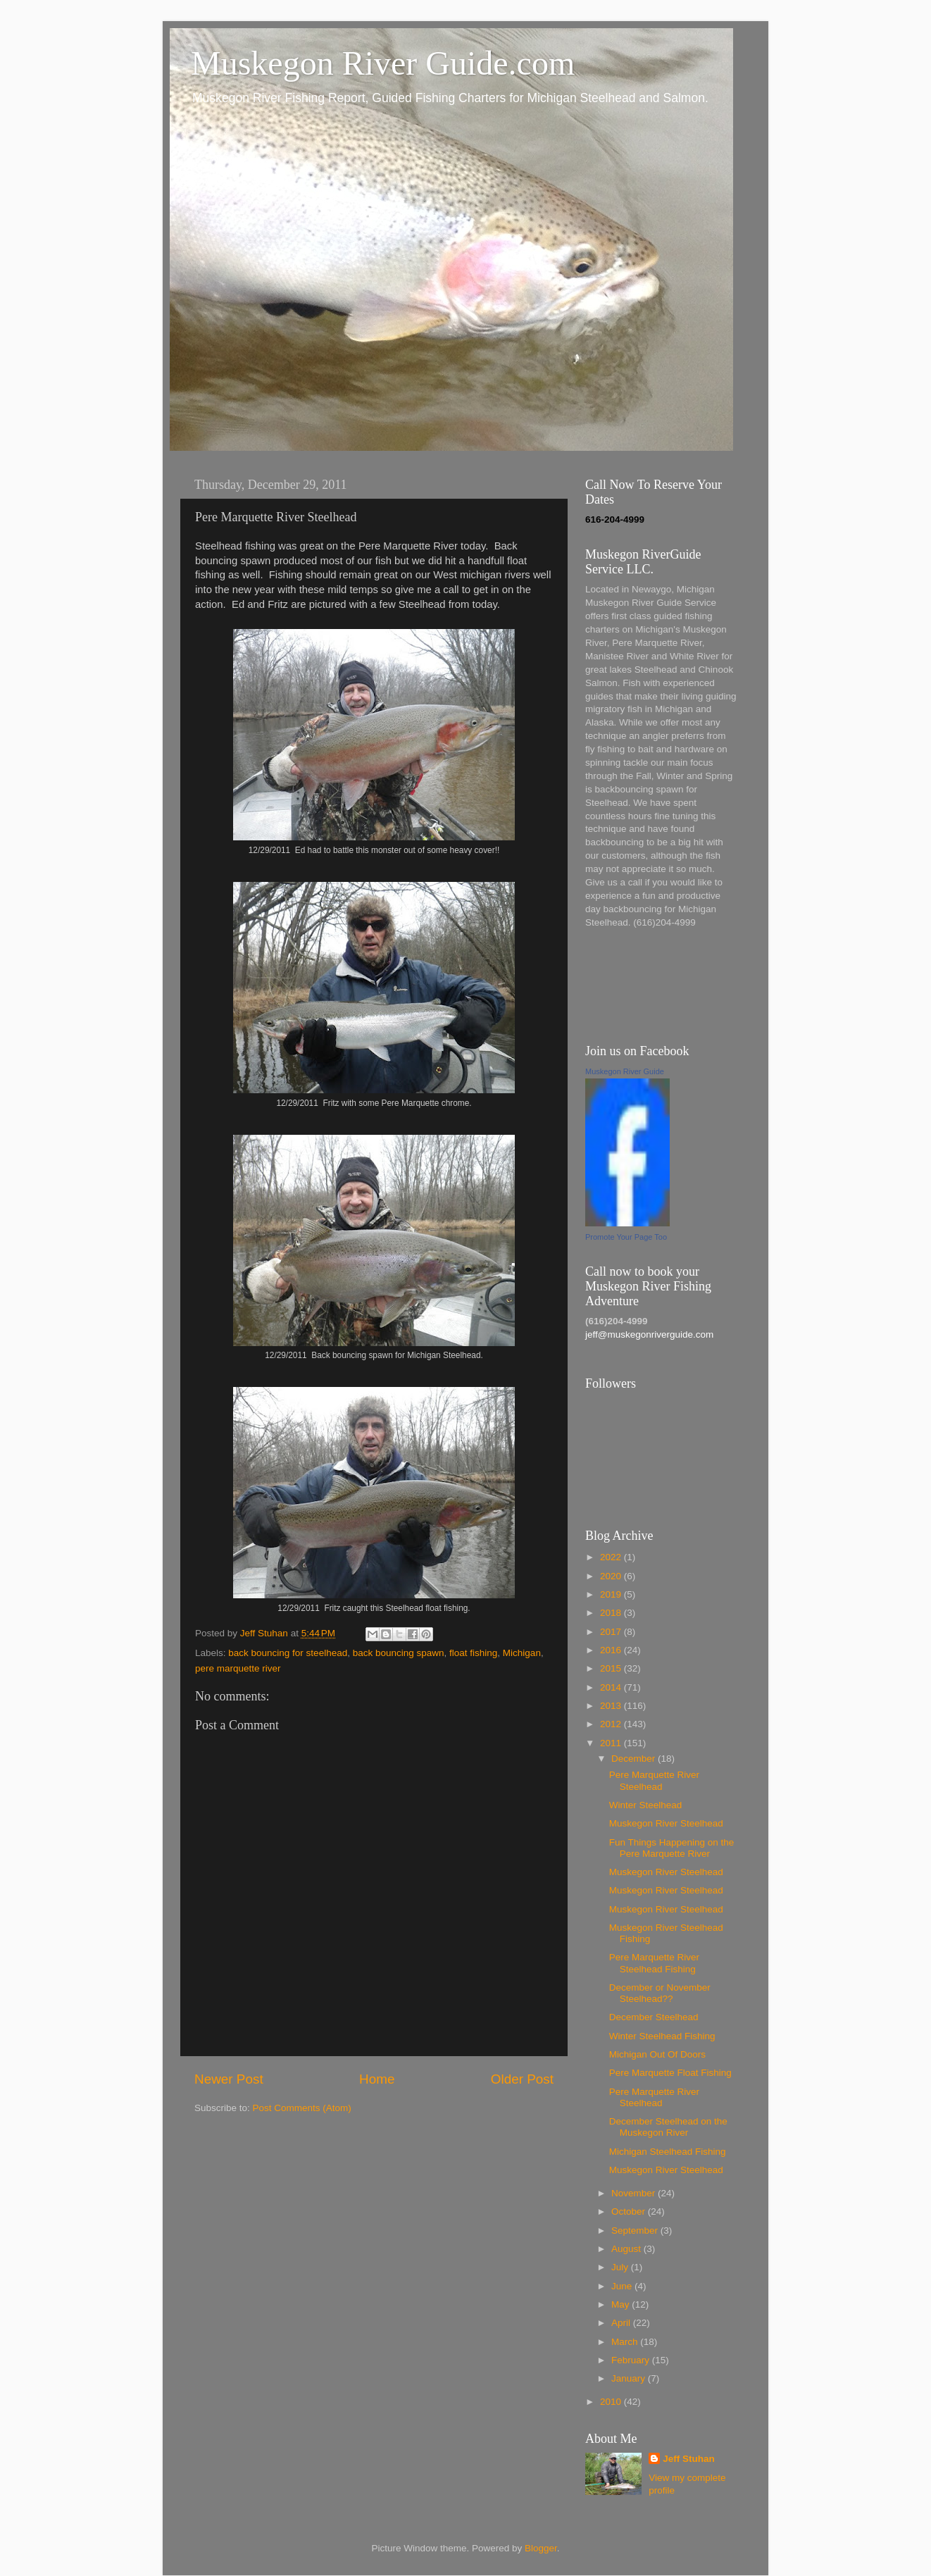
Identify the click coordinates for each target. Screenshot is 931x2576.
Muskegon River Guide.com (383, 63)
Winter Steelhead (645, 1805)
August (627, 2249)
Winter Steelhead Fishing (662, 2036)
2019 (612, 1594)
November (634, 2193)
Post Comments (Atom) (302, 2108)
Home (376, 2079)
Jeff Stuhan (689, 2458)
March (625, 2342)
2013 (612, 1705)
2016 (612, 1650)
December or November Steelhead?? (660, 1993)
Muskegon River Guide (624, 1071)
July (621, 2267)
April (622, 2322)
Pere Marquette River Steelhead (654, 1780)
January (629, 2378)
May (621, 2304)
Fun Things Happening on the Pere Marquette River (672, 1848)
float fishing (473, 1653)
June (623, 2286)
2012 (612, 1724)
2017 (612, 1631)
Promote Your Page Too (626, 1237)
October (629, 2211)
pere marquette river (238, 1668)
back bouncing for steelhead (287, 1653)
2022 (612, 1557)
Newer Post (228, 2079)
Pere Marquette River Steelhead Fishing (654, 1963)
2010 (612, 2401)
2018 (612, 1612)
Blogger (541, 2548)
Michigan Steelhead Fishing (667, 2151)
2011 (612, 1743)
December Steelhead (654, 2017)
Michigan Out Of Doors (657, 2054)
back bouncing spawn (398, 1653)
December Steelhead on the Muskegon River (668, 2127)
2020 (612, 1576)
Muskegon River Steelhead (666, 1823)
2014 (612, 1687)
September (636, 2230)
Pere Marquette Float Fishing (670, 2072)
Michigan (522, 1653)
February (631, 2360)
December (634, 1758)
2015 (612, 1668)
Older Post (522, 2079)
